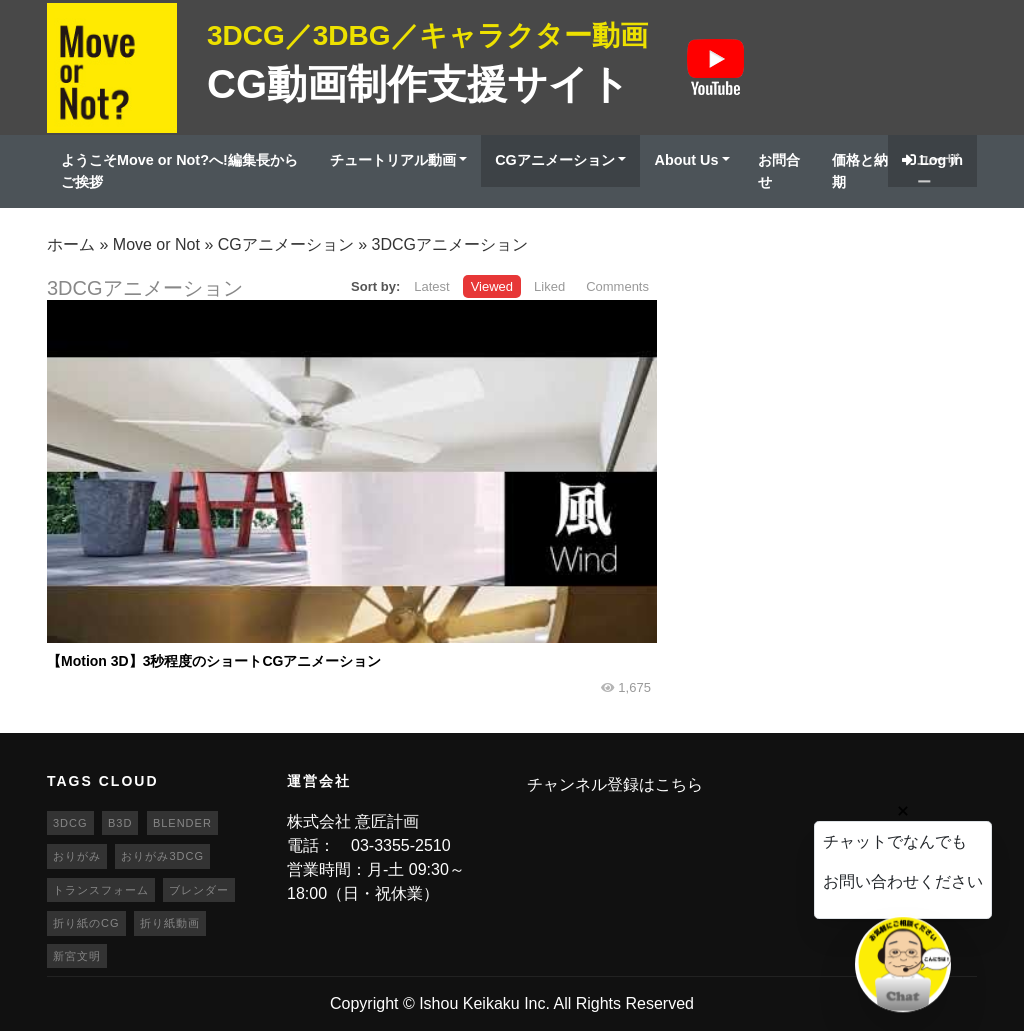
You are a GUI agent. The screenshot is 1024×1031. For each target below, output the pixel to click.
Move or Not (156, 244)
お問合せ (779, 171)
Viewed (492, 286)
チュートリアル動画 (393, 160)
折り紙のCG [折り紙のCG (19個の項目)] (86, 923)
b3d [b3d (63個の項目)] (120, 823)
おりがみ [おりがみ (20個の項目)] (77, 856)
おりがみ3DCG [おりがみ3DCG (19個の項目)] (162, 856)
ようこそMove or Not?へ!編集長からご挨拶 (179, 171)
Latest (431, 286)
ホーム (71, 244)
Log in (932, 160)
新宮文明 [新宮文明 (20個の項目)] (77, 956)
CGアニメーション (555, 160)
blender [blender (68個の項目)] (182, 823)
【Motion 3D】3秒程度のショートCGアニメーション (214, 661)
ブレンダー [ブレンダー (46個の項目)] (199, 890)
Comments (617, 286)
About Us (686, 160)
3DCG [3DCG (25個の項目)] (70, 823)
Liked (549, 286)
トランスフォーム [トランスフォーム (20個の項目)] (101, 890)
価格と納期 (860, 171)
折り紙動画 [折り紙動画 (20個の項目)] (170, 923)
